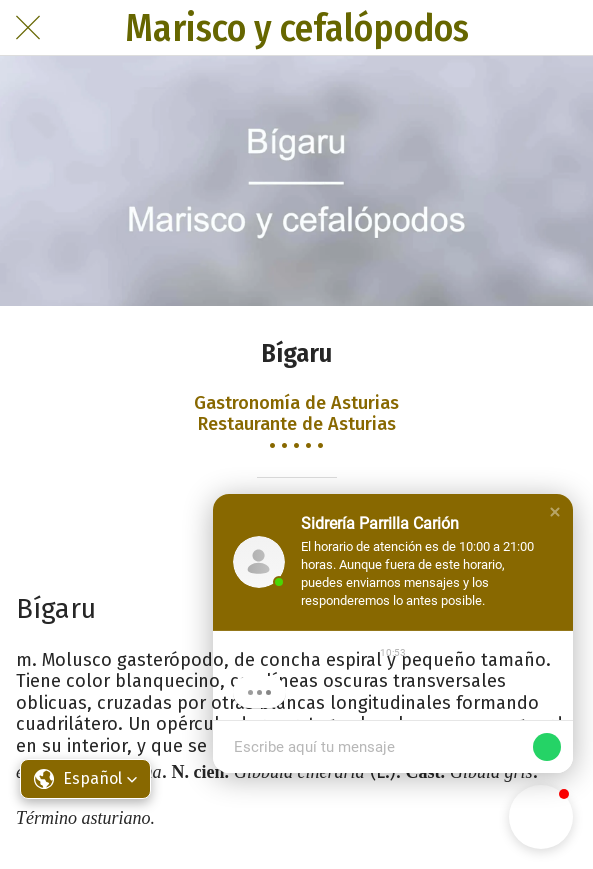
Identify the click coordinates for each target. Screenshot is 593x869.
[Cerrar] (28, 28)
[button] (555, 512)
